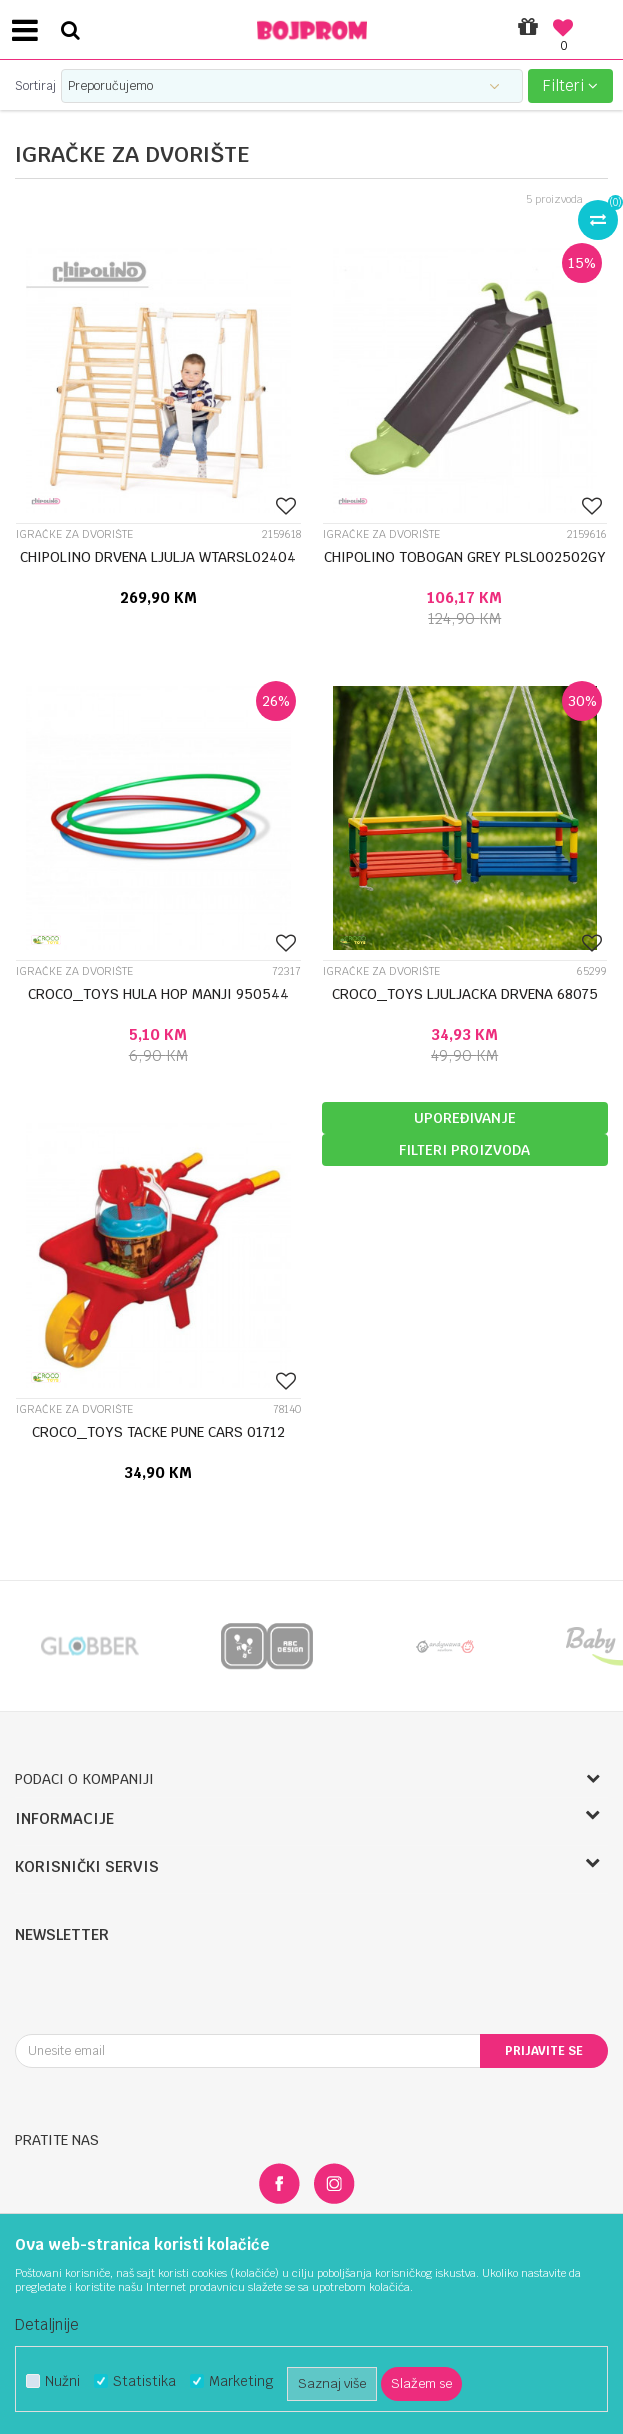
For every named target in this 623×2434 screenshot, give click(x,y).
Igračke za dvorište (74, 534)
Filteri (570, 85)
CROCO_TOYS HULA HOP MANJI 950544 (158, 994)
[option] (89, 1646)
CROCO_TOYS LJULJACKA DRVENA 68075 (465, 994)
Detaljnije (47, 2324)
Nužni (62, 2381)
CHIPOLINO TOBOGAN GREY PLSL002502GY (465, 557)
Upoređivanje (465, 1118)
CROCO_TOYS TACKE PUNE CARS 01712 (158, 1432)
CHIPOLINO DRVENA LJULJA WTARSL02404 (158, 557)
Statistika (144, 2381)
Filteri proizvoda (464, 1150)
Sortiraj (35, 86)
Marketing (241, 2381)
